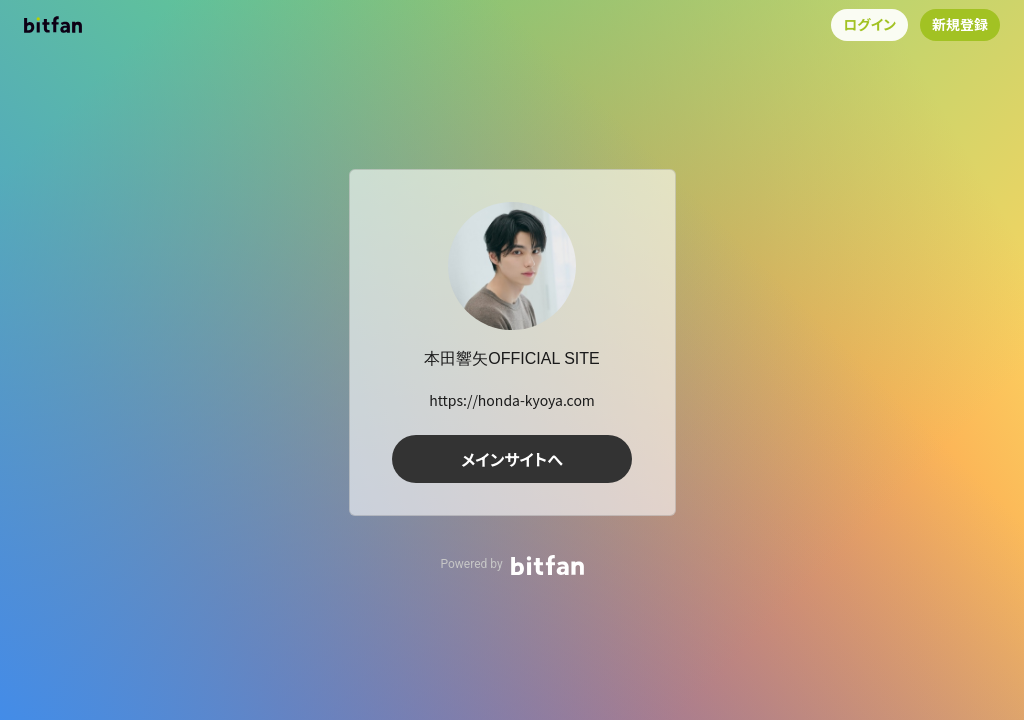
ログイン (869, 24)
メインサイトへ (512, 459)
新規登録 (960, 24)
